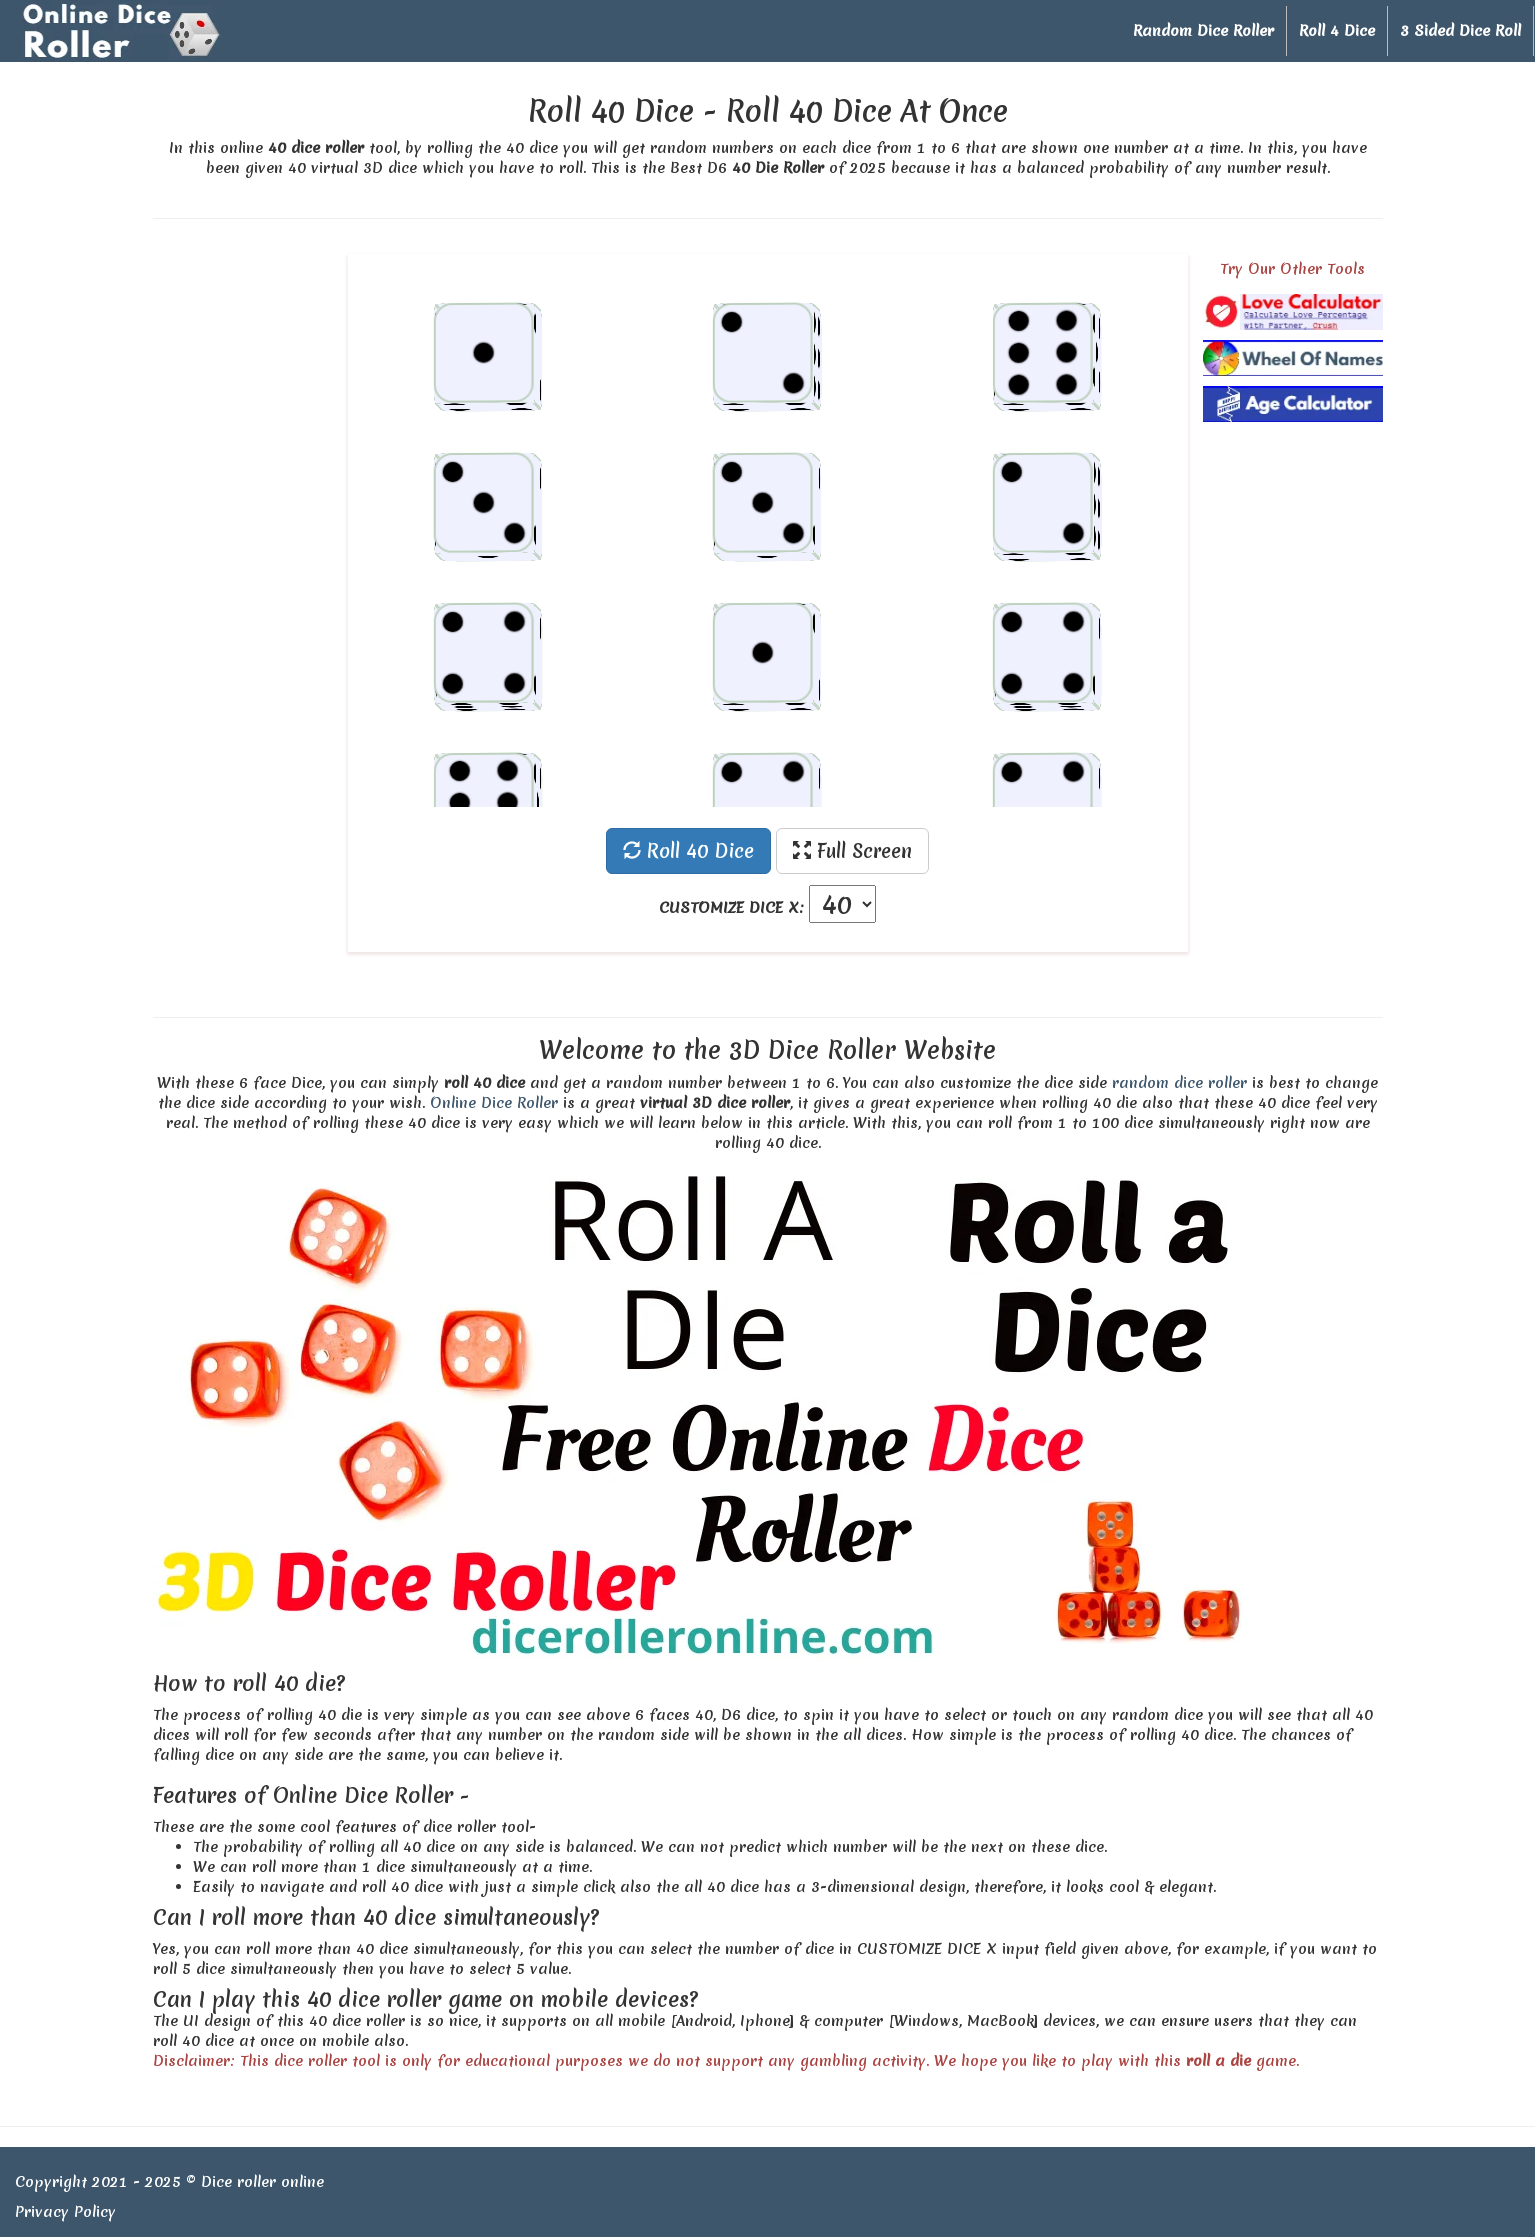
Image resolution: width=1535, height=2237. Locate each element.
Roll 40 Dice (688, 851)
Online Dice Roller (494, 1103)
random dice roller (1179, 1083)
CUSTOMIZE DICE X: (731, 908)
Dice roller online (262, 2182)
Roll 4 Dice (1337, 31)
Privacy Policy (65, 2212)
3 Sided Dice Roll (1460, 31)
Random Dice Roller (1203, 31)
